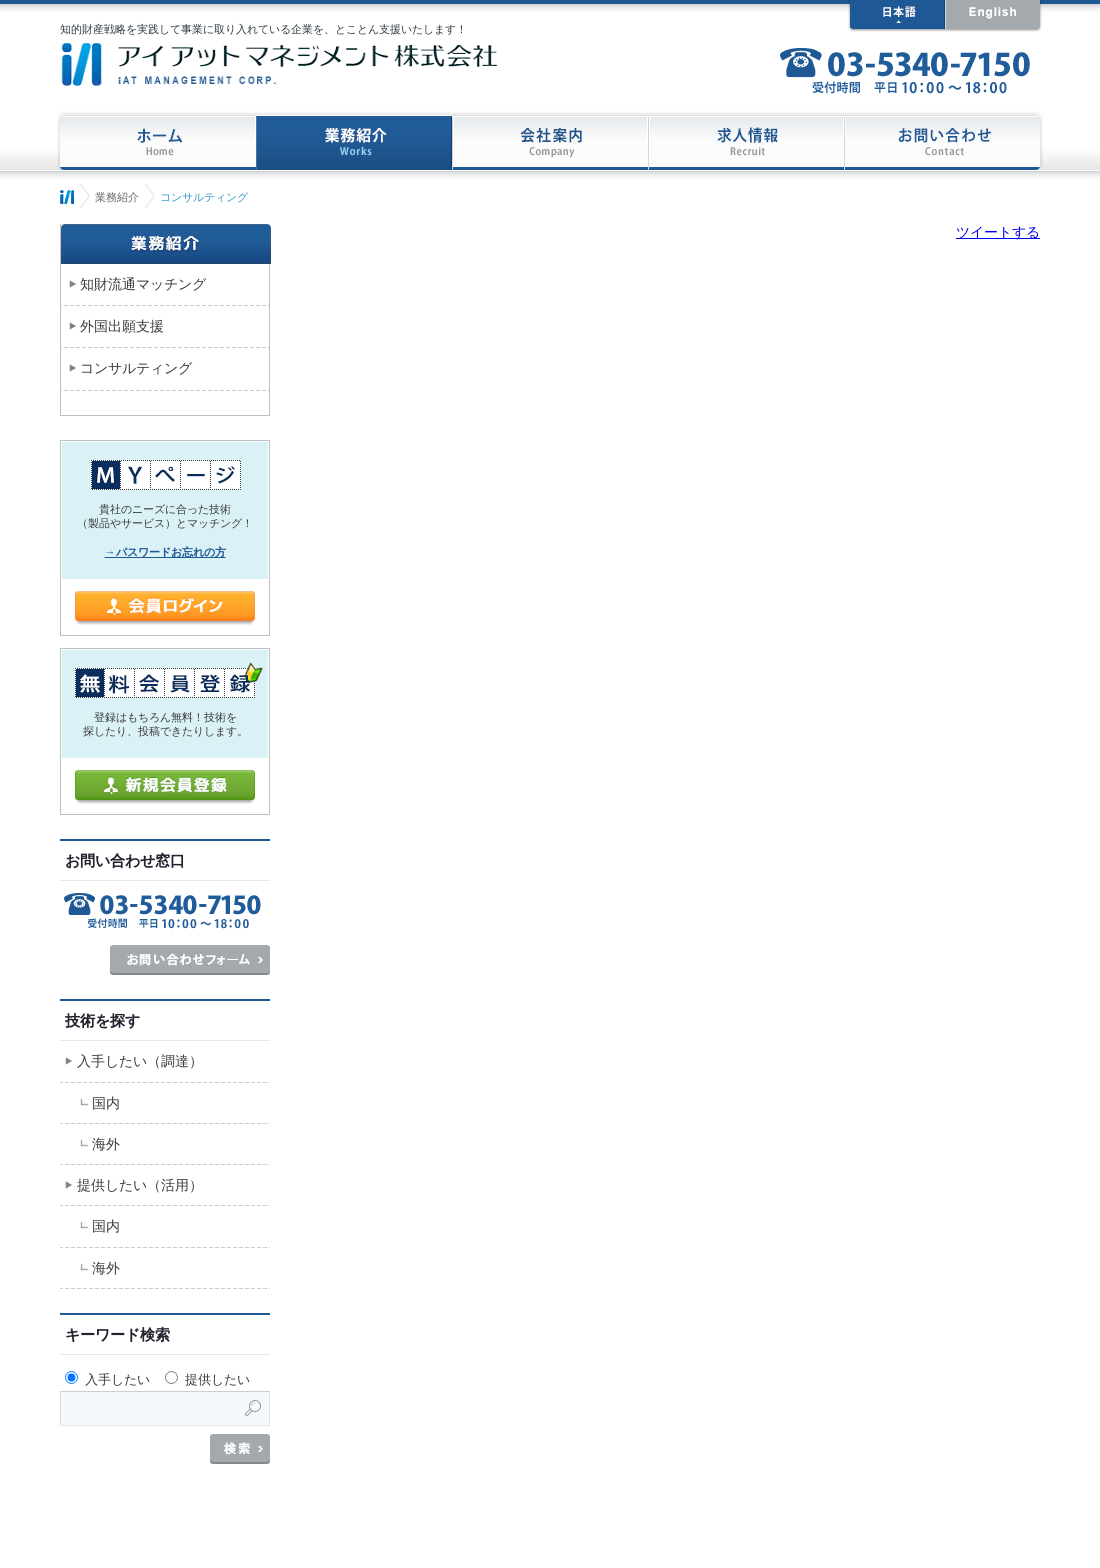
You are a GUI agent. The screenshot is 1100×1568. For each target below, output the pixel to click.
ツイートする (998, 232)
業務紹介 (117, 197)
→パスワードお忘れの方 (165, 552)
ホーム (67, 197)
